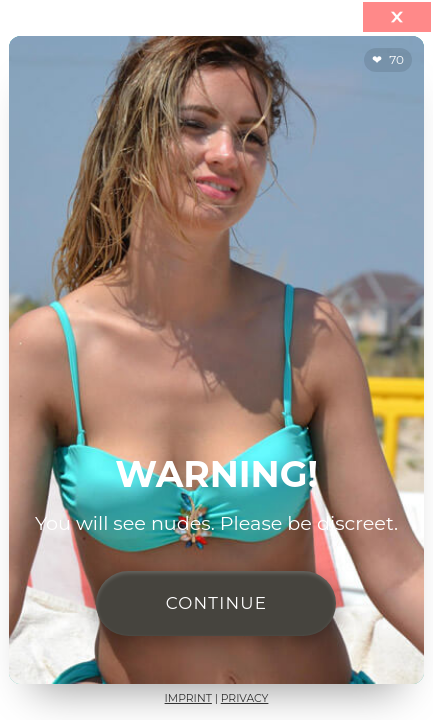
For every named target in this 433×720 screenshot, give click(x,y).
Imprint (188, 698)
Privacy (245, 698)
